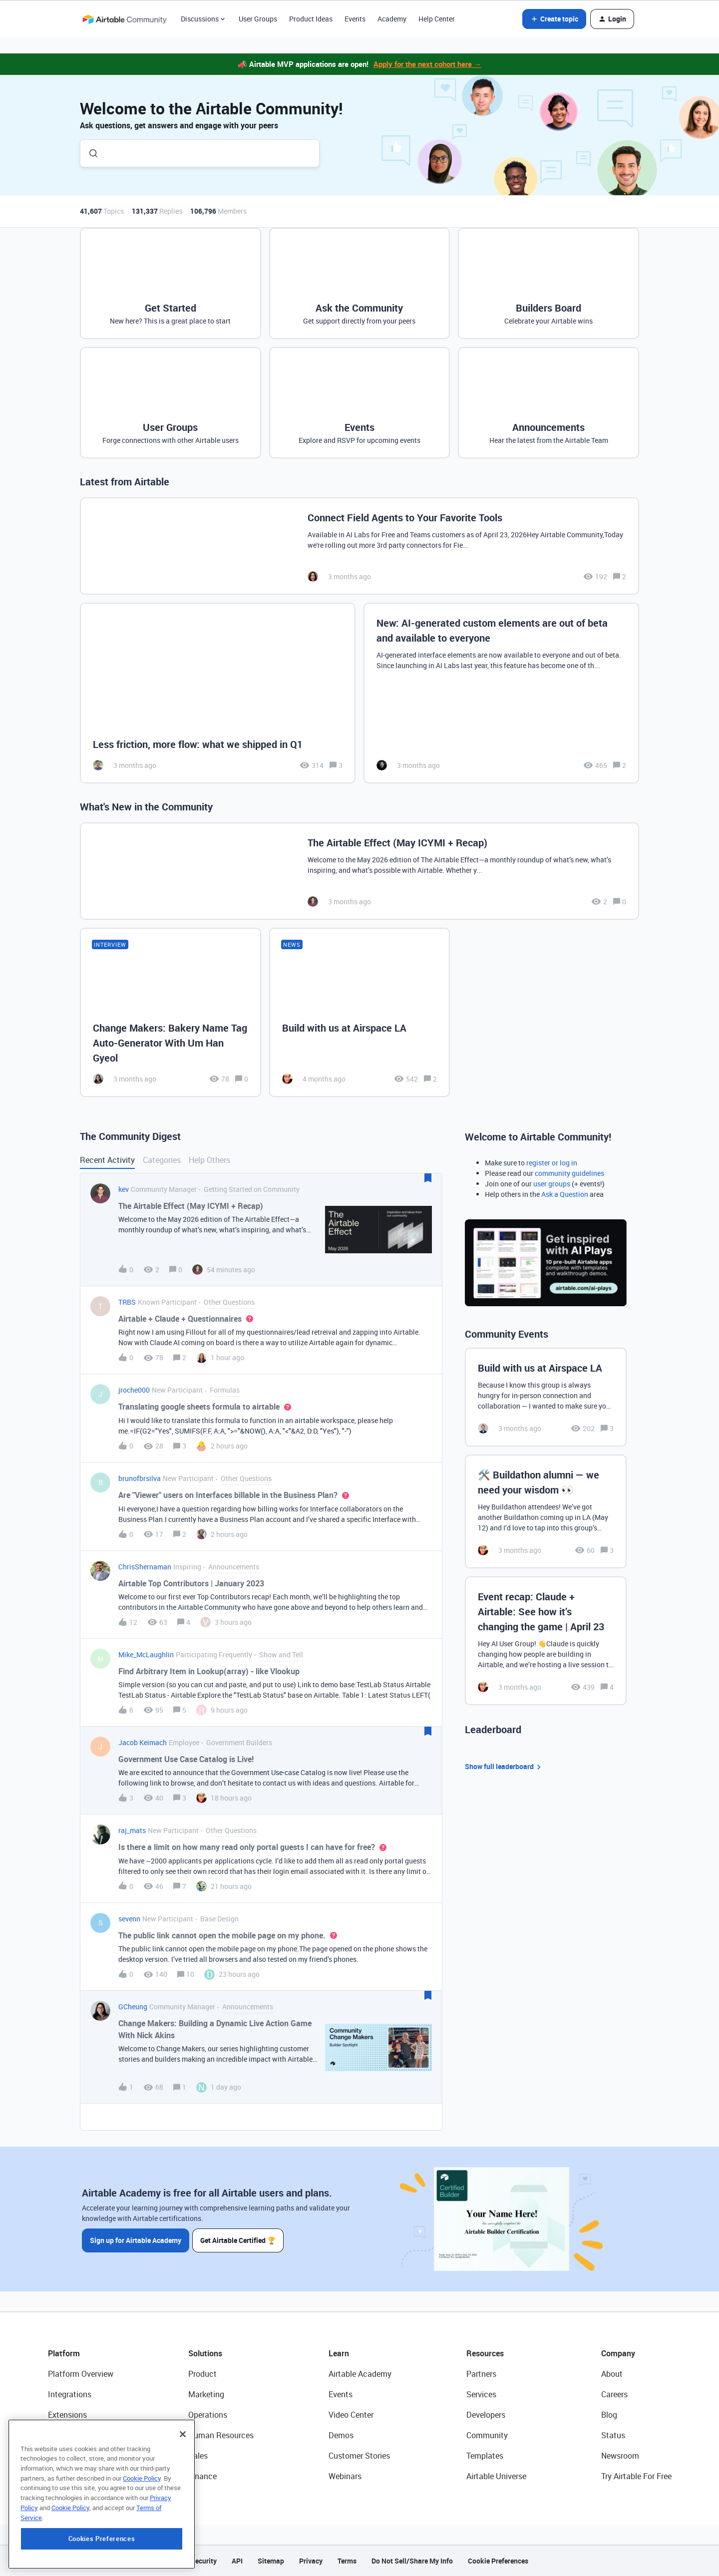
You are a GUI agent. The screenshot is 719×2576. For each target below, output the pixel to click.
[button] (554, 19)
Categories (162, 1159)
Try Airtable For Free (636, 2476)
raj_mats (132, 1830)
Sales (198, 2455)
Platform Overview (80, 2373)
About (612, 2373)
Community (487, 2435)
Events (355, 18)
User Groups (258, 18)
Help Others (209, 1159)
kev (123, 1189)
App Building (70, 2435)
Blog (609, 2414)
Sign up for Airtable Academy (135, 2239)
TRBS (127, 1302)
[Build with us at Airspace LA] (359, 1012)
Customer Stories (359, 2455)
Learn (339, 2353)
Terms (347, 2561)
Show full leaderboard (504, 1767)
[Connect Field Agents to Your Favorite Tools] (359, 546)
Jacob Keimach (142, 1742)
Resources (485, 2353)
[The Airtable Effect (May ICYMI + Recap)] (359, 871)
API (237, 2561)
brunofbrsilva (139, 1478)
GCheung (132, 2006)
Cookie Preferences (498, 2561)
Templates (484, 2455)
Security (204, 2561)
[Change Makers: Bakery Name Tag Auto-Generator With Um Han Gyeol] (170, 1012)
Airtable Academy (360, 2373)
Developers (485, 2414)
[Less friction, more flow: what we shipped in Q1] (218, 693)
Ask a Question (564, 1194)
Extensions (67, 2414)
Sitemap (271, 2561)
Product (202, 2373)
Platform (64, 2353)
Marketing (206, 2394)
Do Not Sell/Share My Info (412, 2561)
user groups (551, 1183)
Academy (391, 18)
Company (618, 2353)
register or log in (551, 1162)
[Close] (183, 2487)
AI (51, 2455)
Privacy (311, 2561)
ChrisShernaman (144, 1566)
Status (613, 2435)
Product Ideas (311, 18)
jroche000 (134, 1390)
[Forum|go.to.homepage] (124, 19)
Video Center (351, 2414)
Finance (202, 2476)
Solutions (205, 2353)
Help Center (436, 18)
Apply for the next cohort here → (427, 64)
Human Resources (221, 2435)
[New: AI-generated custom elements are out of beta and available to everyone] (501, 693)
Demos (341, 2435)
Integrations (69, 2394)
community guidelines (569, 1173)
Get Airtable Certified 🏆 (239, 2239)
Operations (207, 2414)
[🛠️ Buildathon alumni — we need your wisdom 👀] (546, 1511)
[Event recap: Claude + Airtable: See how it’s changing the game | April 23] (546, 1640)
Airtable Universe (496, 2476)
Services (481, 2394)
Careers (614, 2394)
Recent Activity (107, 1159)
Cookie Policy (142, 2531)
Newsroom (620, 2455)
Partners (481, 2373)
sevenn (129, 1918)
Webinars (345, 2476)
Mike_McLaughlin (146, 1654)
